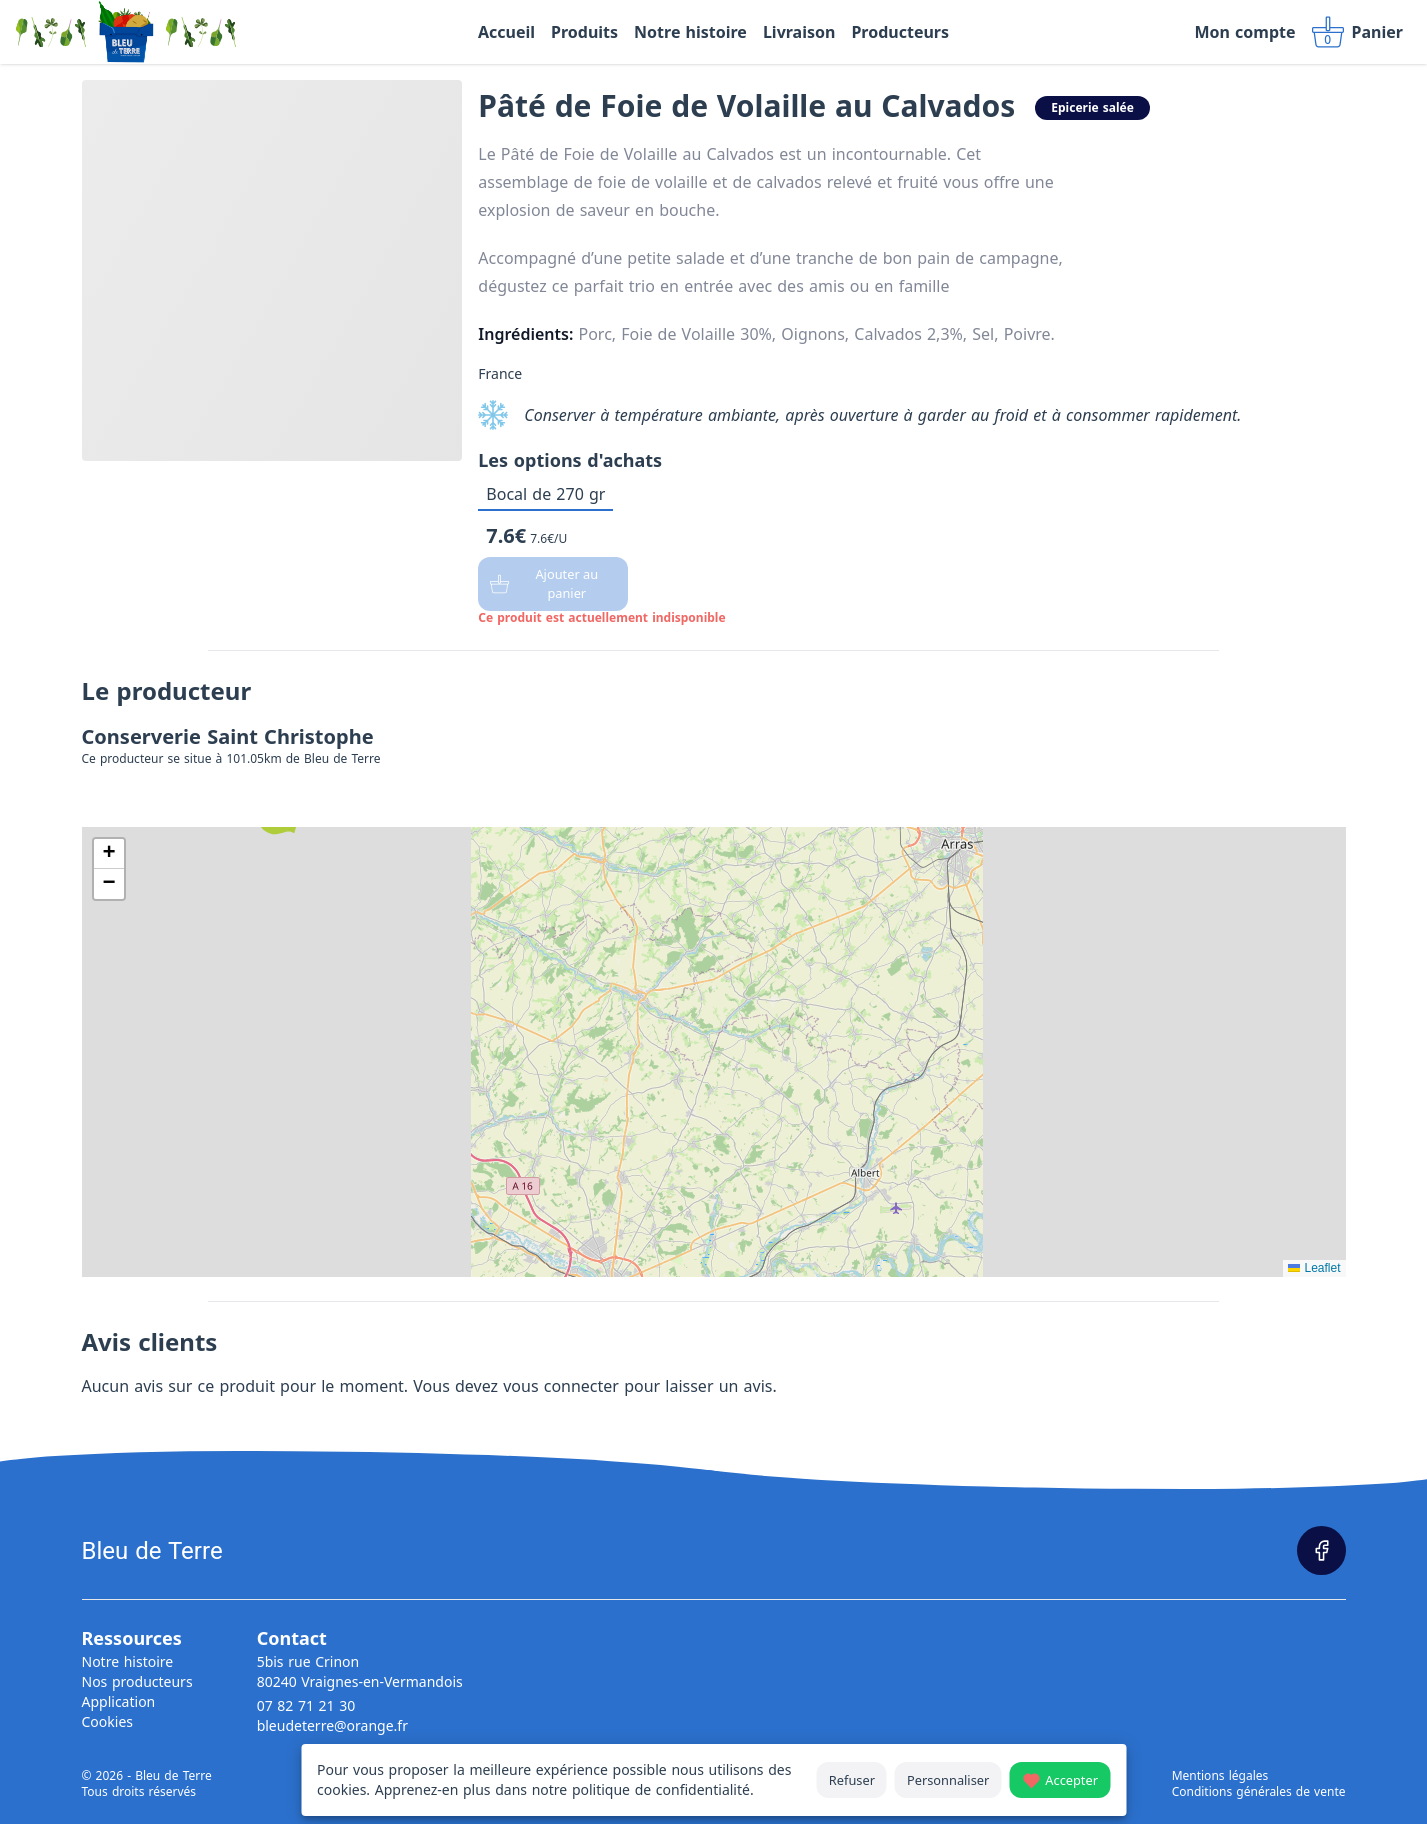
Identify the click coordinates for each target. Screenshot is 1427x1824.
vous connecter (561, 1386)
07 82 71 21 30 (306, 1705)
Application (119, 1701)
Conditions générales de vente (1259, 1792)
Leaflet (1314, 1268)
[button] (109, 854)
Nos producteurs (137, 1681)
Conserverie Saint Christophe (228, 736)
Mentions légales (1220, 1776)
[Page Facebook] (1321, 1550)
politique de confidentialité (661, 1789)
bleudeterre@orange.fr (332, 1725)
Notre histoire (128, 1661)
